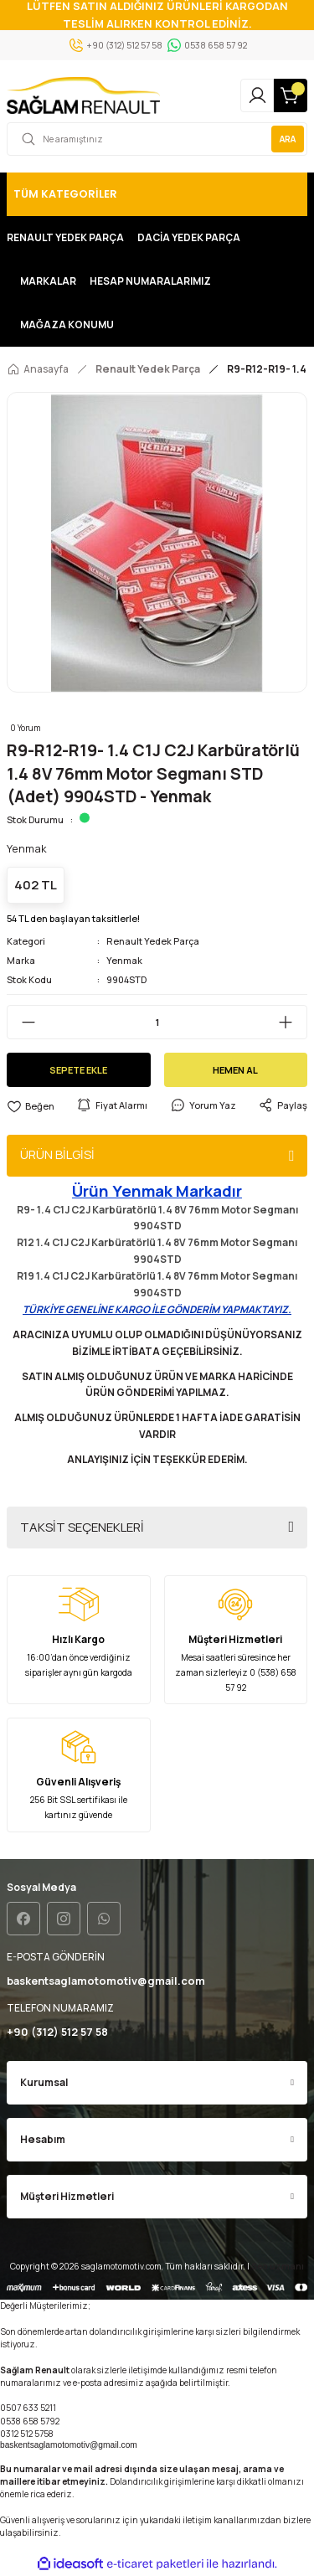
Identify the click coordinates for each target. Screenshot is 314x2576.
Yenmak (124, 960)
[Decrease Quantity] (22, 1022)
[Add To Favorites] (30, 1106)
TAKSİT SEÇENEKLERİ (82, 1527)
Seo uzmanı (277, 2266)
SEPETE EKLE (78, 1070)
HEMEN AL (235, 1070)
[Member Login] (257, 95)
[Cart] (290, 95)
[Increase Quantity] (292, 1022)
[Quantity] (157, 1022)
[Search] (157, 139)
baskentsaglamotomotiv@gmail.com (68, 2445)
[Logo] (83, 95)
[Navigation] (157, 194)
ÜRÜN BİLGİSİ (57, 1154)
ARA (288, 139)
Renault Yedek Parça (152, 941)
